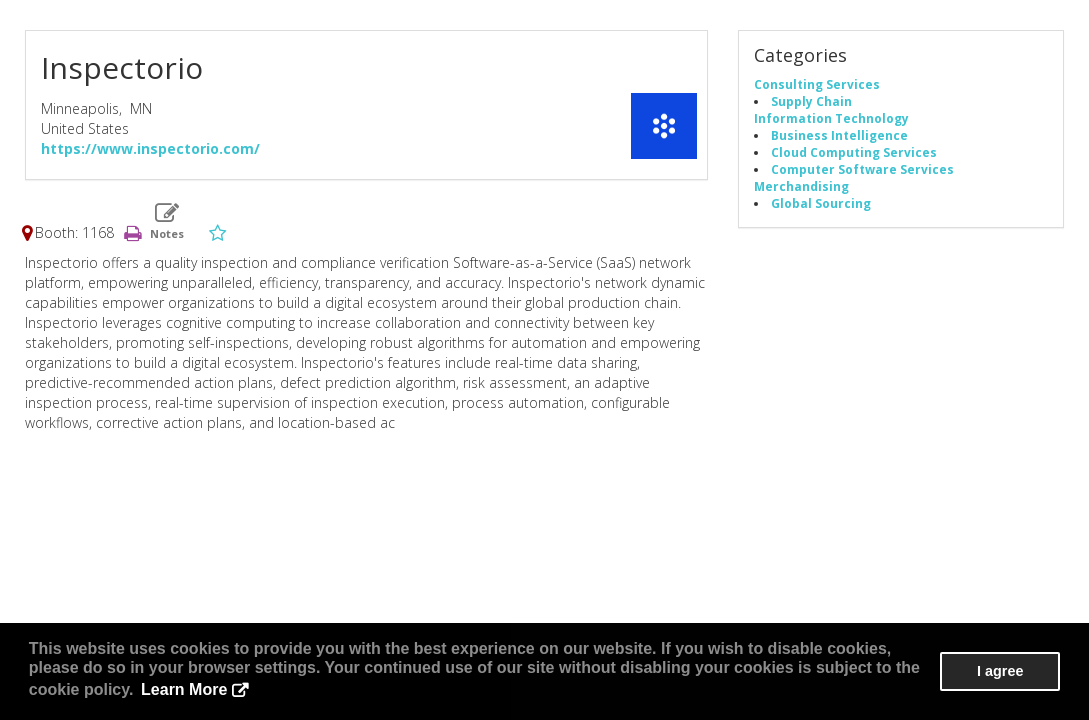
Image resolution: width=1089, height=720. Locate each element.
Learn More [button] (184, 689)
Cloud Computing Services (854, 152)
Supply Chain (811, 101)
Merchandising (801, 186)
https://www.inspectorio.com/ (150, 148)
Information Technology (831, 118)
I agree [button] (1000, 671)
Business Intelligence (839, 135)
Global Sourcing (821, 203)
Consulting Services (817, 84)
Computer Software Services (862, 169)
